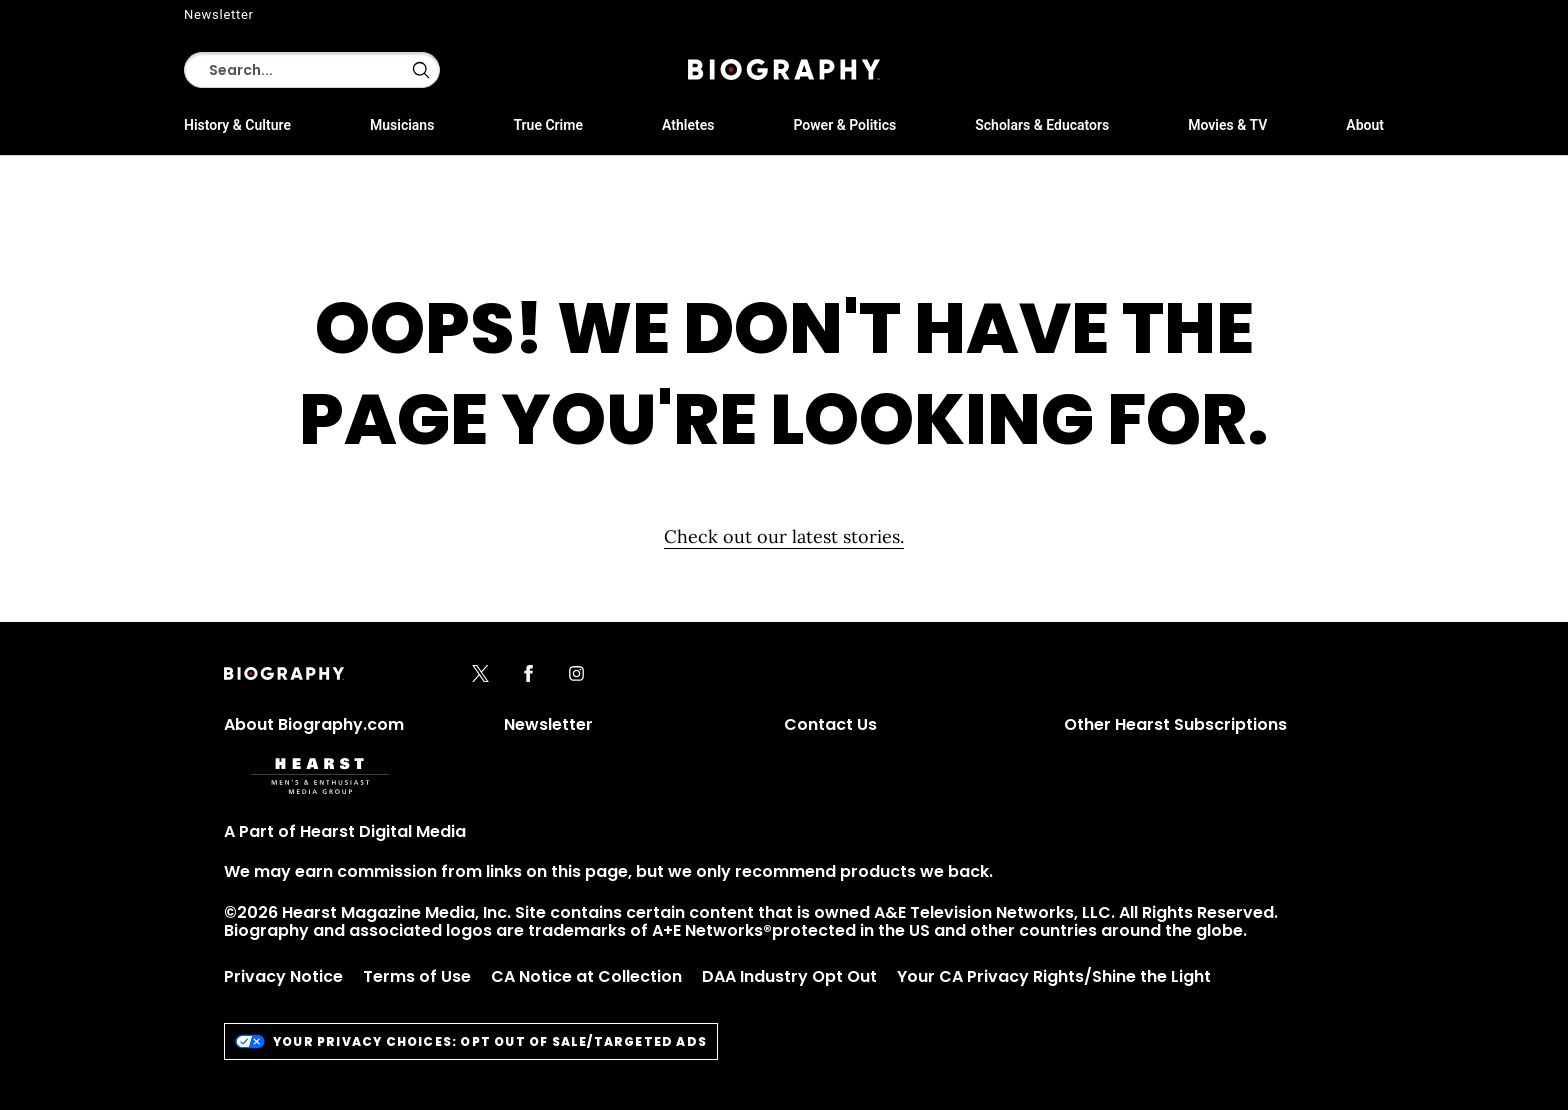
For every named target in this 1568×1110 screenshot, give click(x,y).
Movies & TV (1227, 125)
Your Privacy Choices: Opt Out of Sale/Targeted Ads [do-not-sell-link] (471, 1041)
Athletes (688, 125)
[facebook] (528, 675)
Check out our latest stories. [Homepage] (784, 536)
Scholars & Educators (1042, 125)
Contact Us (830, 724)
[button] (421, 70)
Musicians (402, 125)
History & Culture (237, 125)
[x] (480, 675)
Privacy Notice (283, 976)
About (1365, 125)
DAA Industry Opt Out (789, 976)
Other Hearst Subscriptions (1175, 724)
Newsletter (219, 14)
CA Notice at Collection (586, 976)
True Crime (548, 125)
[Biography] (784, 69)
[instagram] (576, 675)
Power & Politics (844, 125)
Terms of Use (417, 976)
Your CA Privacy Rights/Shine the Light (1054, 976)
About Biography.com (314, 724)
